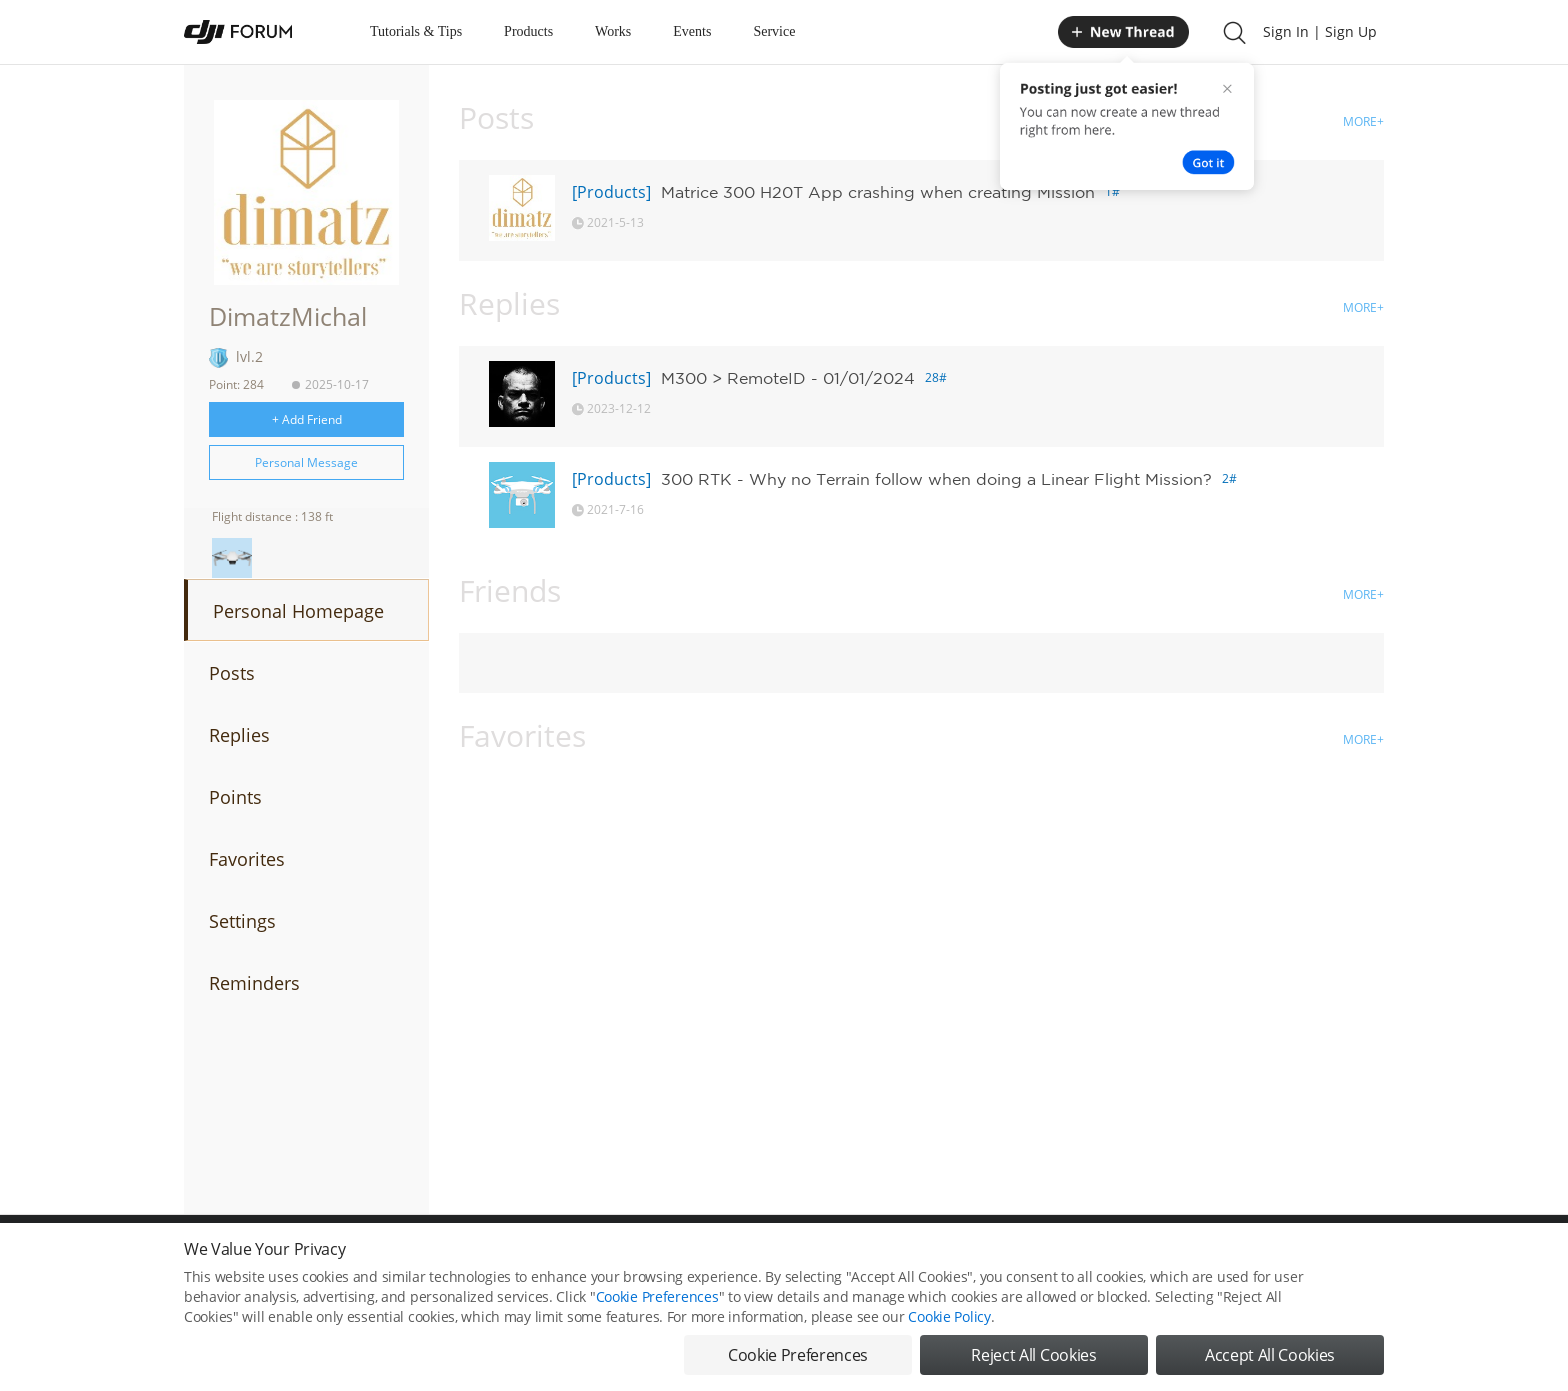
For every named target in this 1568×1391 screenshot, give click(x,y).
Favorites (247, 859)
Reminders (254, 983)
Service (774, 31)
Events (692, 31)
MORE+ (1363, 121)
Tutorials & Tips (416, 31)
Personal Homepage (298, 611)
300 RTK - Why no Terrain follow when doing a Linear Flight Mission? (936, 479)
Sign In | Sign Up (1320, 31)
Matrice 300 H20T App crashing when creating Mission (878, 192)
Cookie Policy (949, 1333)
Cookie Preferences (657, 1313)
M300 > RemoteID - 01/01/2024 (788, 378)
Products (528, 31)
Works (613, 31)
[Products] (611, 192)
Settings (242, 921)
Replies (239, 735)
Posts (232, 673)
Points (235, 797)
